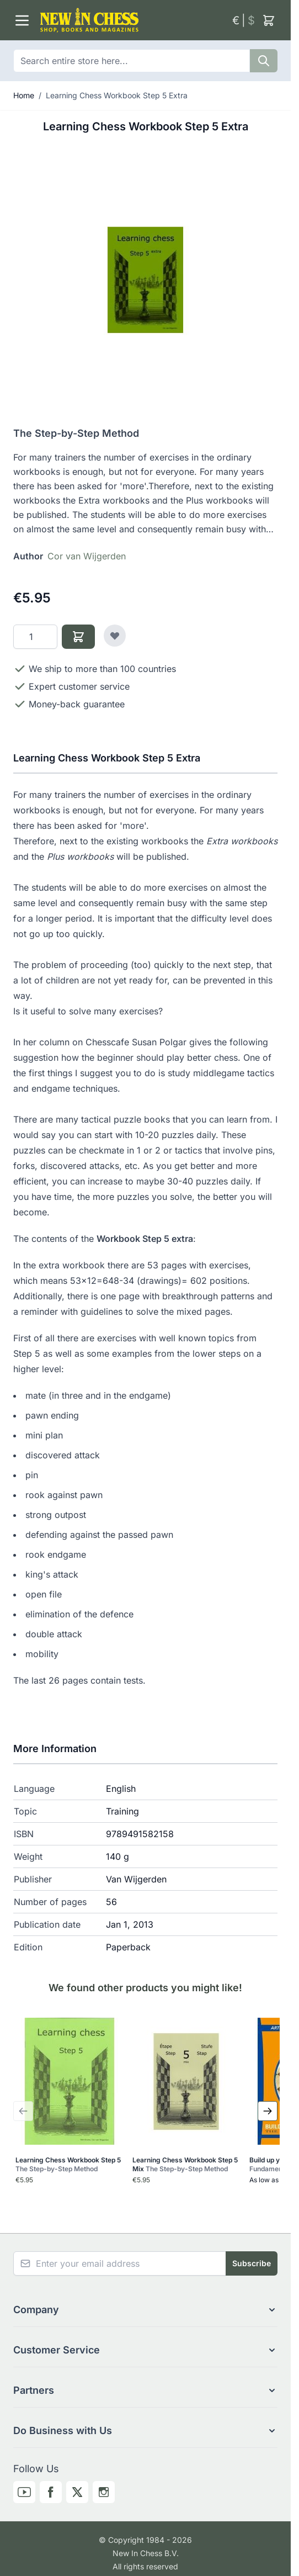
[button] (145, 2309)
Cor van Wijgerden (86, 556)
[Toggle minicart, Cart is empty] (268, 20)
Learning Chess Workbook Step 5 (68, 2164)
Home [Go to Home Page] (23, 95)
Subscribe (251, 2263)
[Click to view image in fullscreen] (145, 279)
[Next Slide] (267, 2111)
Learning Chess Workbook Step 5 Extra (117, 95)
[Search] (263, 60)
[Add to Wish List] (115, 636)
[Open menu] (22, 20)
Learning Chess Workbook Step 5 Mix (185, 2164)
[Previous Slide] (23, 2111)
